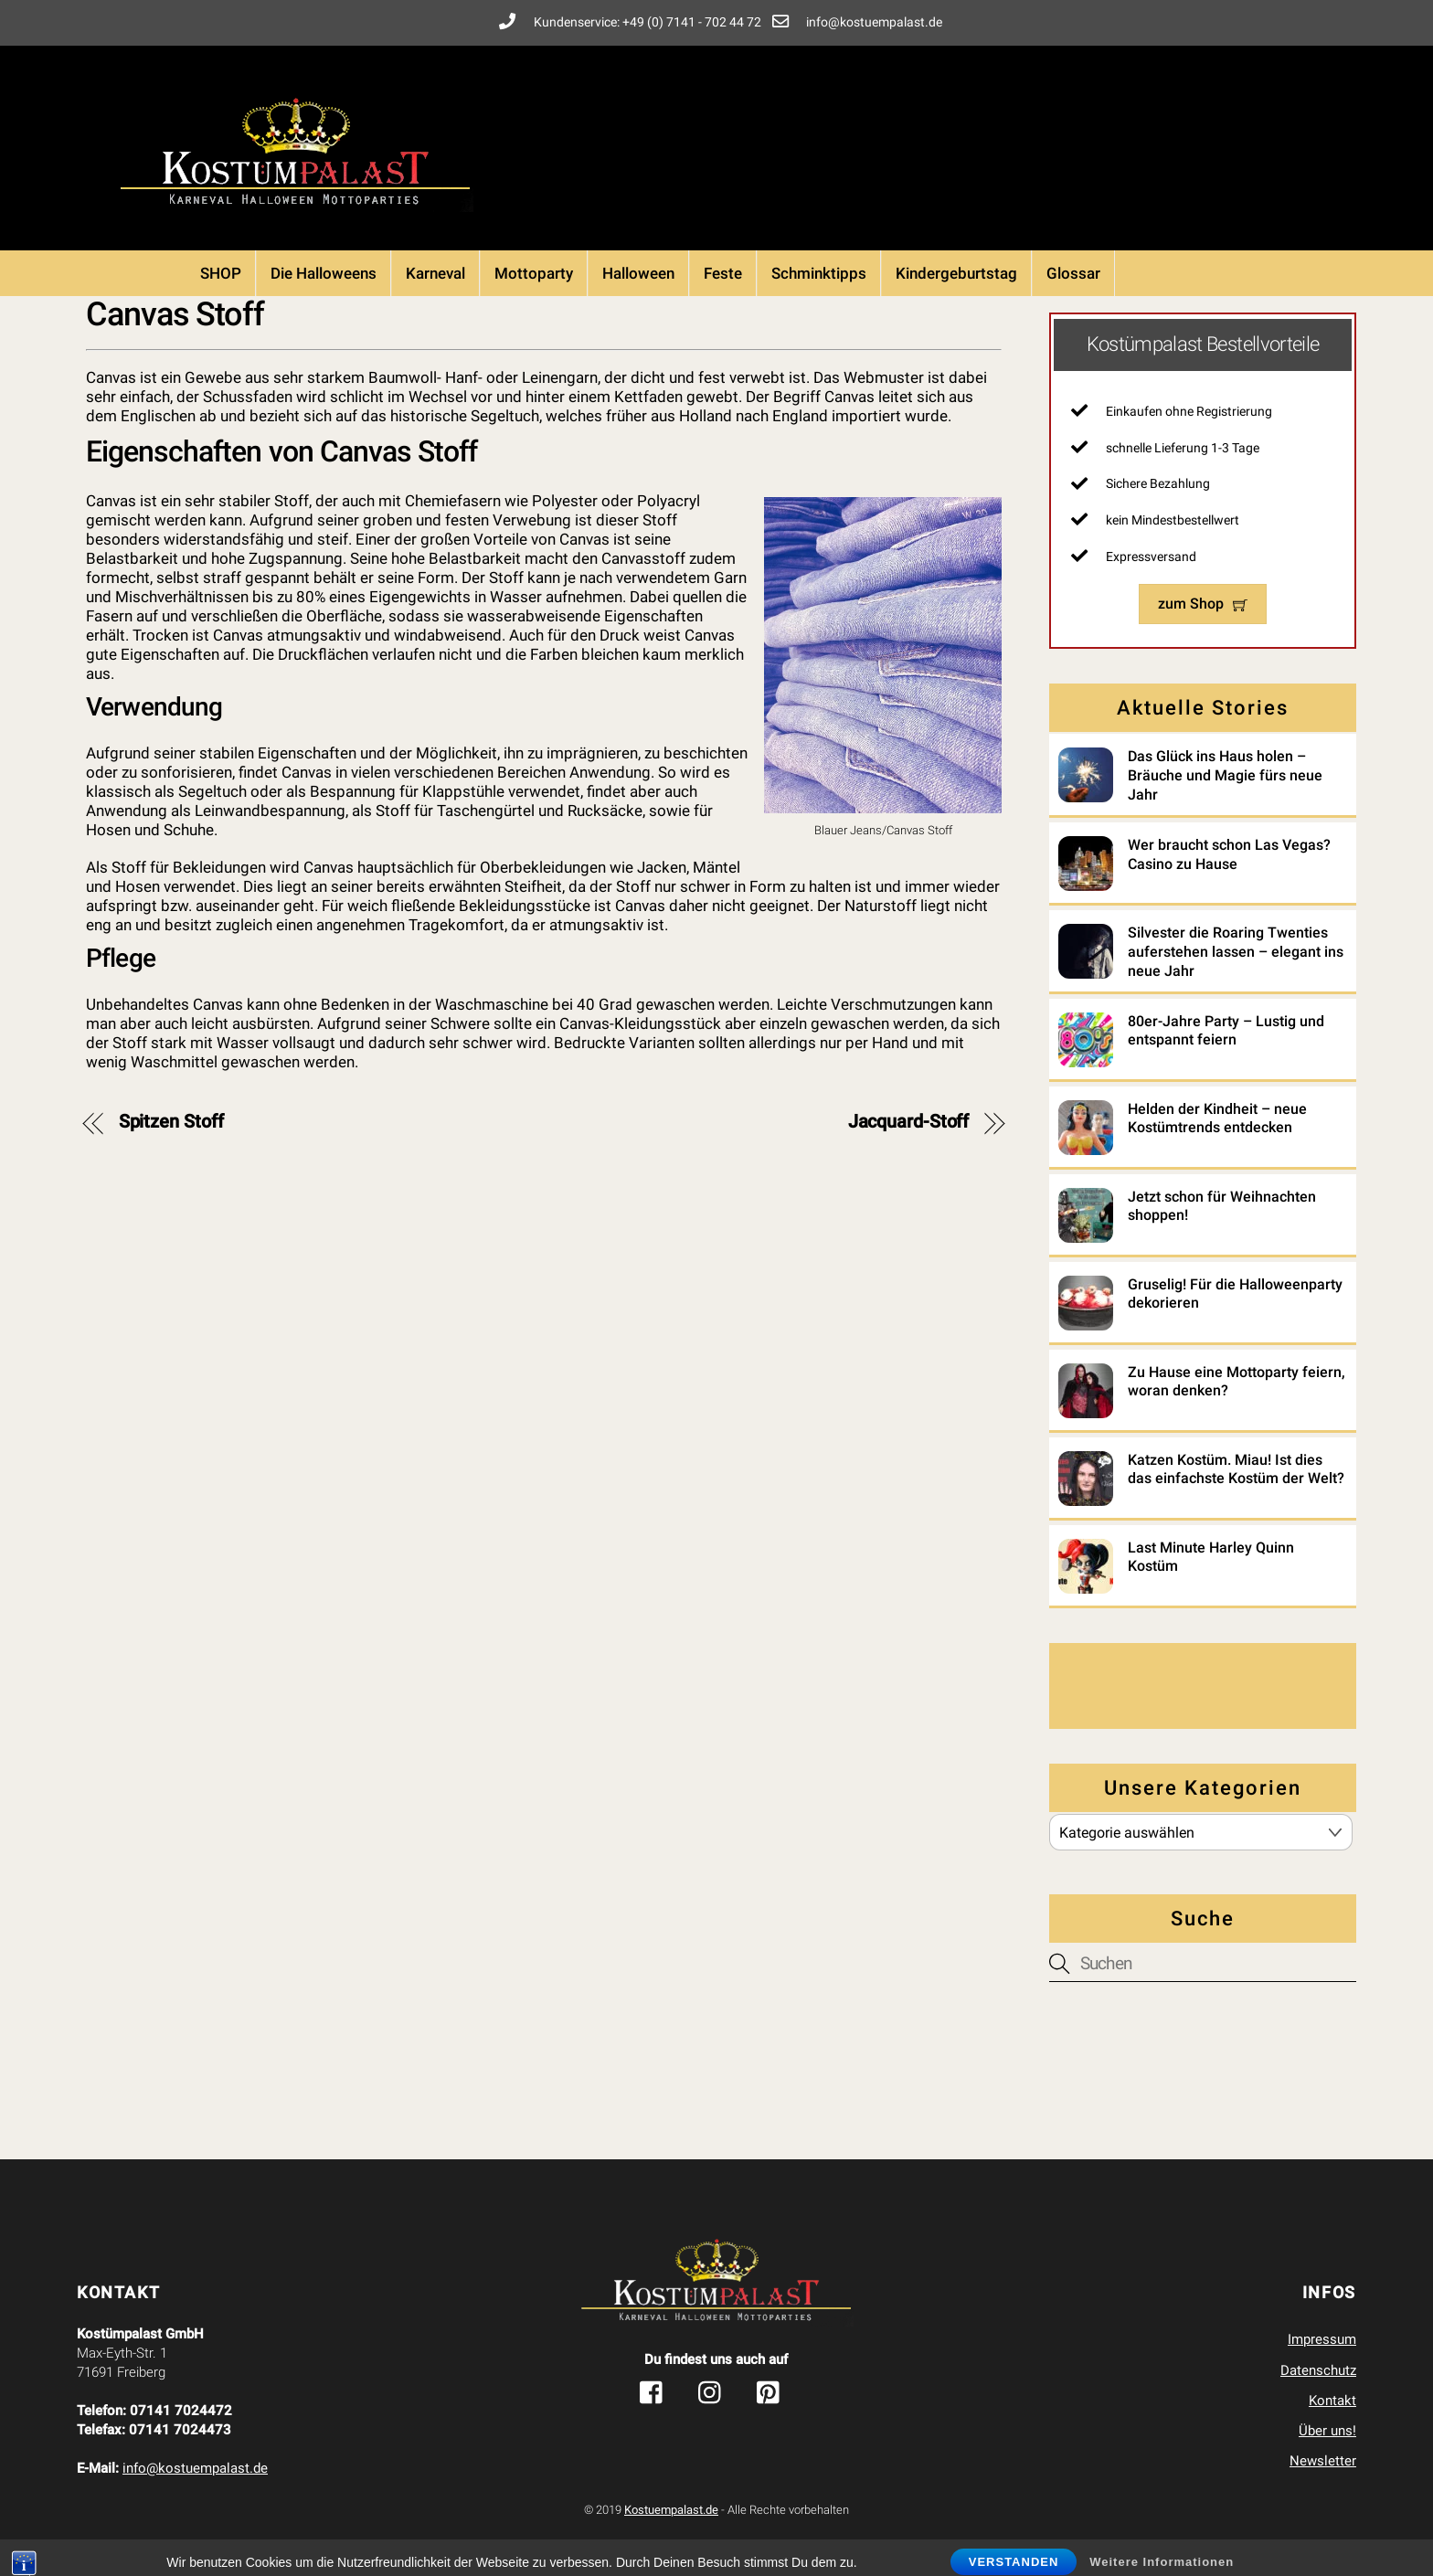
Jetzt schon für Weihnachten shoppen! (1222, 1206)
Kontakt (1332, 2400)
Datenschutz (1318, 2370)
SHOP (220, 273)
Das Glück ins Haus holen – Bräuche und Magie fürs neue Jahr (1225, 775)
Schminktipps (818, 273)
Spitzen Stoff (171, 1121)
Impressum (1322, 2339)
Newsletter (1323, 2461)
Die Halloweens (324, 273)
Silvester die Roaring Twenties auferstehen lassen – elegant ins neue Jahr (1235, 952)
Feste (723, 273)
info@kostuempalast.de (195, 2468)
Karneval (435, 273)
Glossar (1073, 273)
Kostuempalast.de (671, 2510)
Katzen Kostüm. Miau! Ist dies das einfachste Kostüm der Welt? (1236, 1469)
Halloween (638, 273)
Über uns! (1327, 2430)
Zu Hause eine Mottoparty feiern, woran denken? (1236, 1381)
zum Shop (1202, 604)
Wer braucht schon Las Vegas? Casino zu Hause (1229, 854)
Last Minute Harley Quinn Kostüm (1211, 1557)
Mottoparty (533, 273)
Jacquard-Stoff (909, 1121)
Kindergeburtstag (956, 273)
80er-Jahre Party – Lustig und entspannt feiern (1226, 1030)
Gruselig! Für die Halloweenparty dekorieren (1235, 1294)
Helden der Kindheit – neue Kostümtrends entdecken (1217, 1118)
